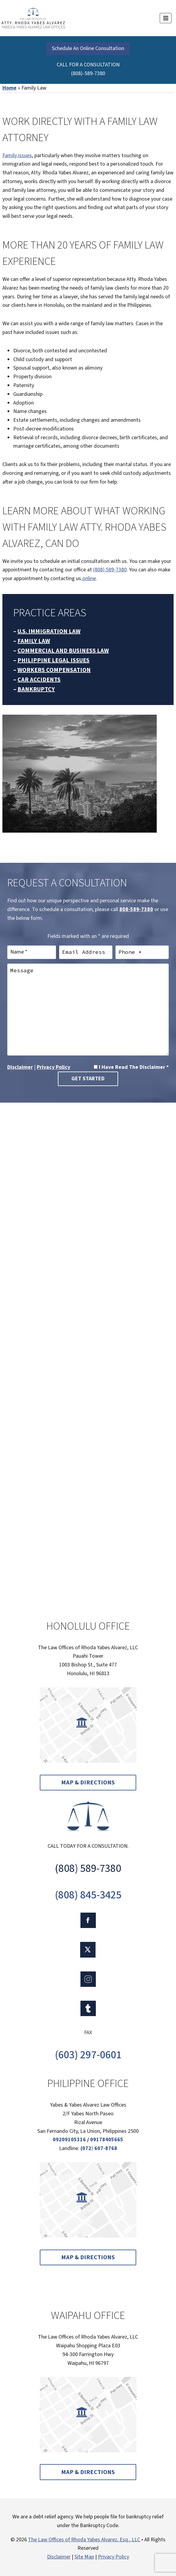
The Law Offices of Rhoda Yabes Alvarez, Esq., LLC (84, 2539)
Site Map (84, 2557)
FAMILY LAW (33, 641)
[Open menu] (165, 18)
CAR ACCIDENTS (39, 679)
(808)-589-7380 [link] (88, 73)
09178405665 (106, 2139)
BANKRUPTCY (36, 689)
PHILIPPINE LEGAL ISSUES (53, 660)
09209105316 (69, 2139)
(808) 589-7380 (110, 569)
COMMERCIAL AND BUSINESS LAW (63, 650)
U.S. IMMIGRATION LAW (48, 631)
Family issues (17, 155)
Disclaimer (20, 1067)
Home (9, 88)
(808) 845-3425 (88, 1895)
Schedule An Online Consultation (88, 48)
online (88, 578)
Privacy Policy (53, 1067)
